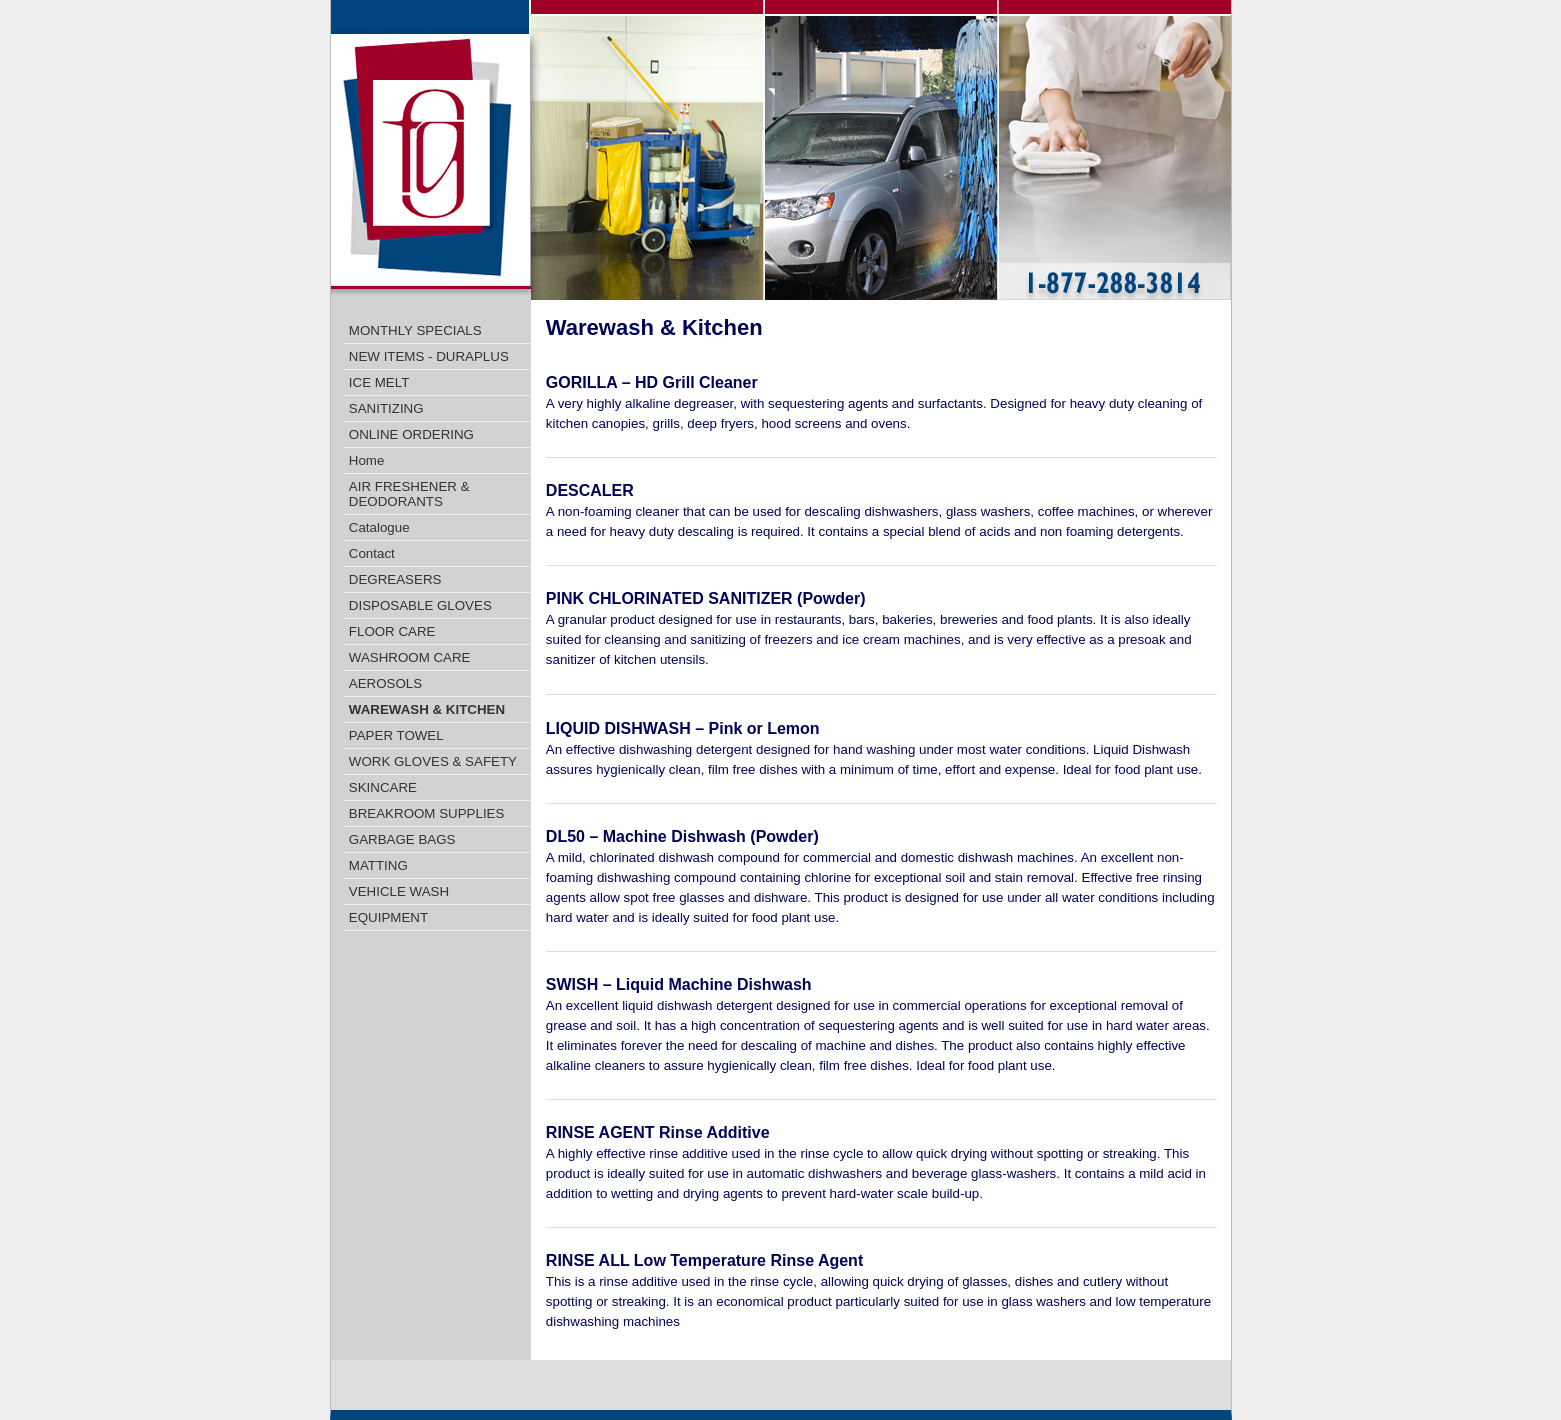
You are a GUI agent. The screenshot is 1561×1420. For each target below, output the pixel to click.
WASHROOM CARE (410, 657)
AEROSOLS (385, 683)
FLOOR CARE (392, 631)
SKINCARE (383, 787)
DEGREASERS (395, 579)
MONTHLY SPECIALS (415, 330)
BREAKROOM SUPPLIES (427, 813)
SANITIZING (386, 408)
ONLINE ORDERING (411, 434)
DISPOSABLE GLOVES (420, 605)
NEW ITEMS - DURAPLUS (429, 356)
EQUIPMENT (388, 917)
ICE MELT (379, 382)
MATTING (378, 865)
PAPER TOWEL (396, 735)
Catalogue (379, 527)
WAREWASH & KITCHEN (427, 709)
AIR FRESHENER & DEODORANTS (409, 494)
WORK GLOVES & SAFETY (433, 761)
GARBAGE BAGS (402, 839)
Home (367, 460)
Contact (372, 553)
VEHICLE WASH (399, 891)
